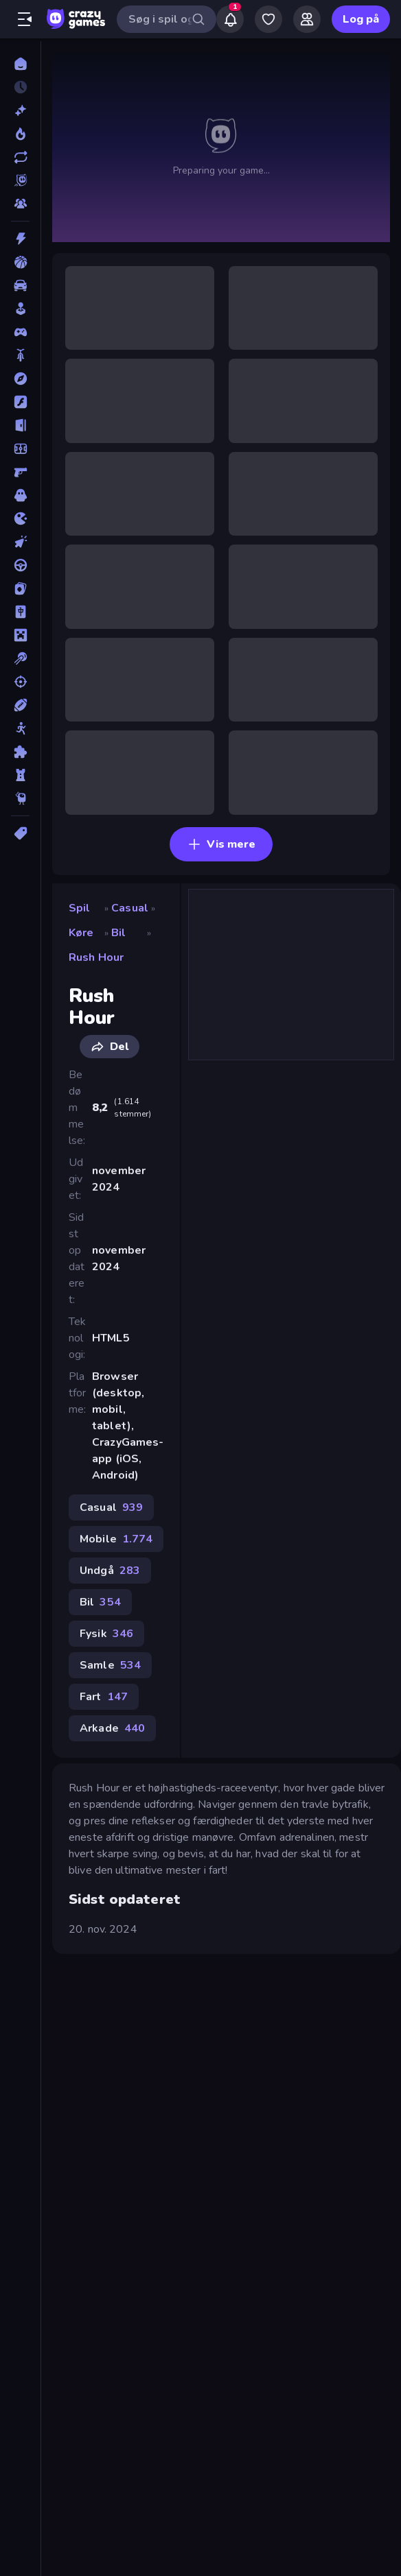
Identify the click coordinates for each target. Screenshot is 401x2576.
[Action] (20, 238)
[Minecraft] (20, 635)
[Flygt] (20, 425)
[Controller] (20, 332)
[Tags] (20, 833)
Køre (81, 932)
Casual (129, 908)
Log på (361, 19)
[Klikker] (20, 541)
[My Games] (268, 19)
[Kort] (20, 588)
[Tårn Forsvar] (20, 775)
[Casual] (20, 308)
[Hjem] (20, 63)
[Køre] (20, 565)
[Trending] (20, 133)
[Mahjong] (20, 611)
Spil (80, 908)
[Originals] (20, 180)
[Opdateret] (20, 157)
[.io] (20, 518)
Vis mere (221, 844)
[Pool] (20, 658)
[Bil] (20, 285)
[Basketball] (20, 262)
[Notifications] (230, 19)
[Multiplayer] (20, 203)
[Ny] (20, 110)
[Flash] (20, 402)
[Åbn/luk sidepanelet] (24, 19)
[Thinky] (20, 798)
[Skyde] (20, 681)
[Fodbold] (20, 448)
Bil (118, 932)
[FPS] (20, 472)
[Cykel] (20, 355)
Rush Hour (96, 957)
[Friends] (307, 19)
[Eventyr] (20, 378)
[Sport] (20, 705)
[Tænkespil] (20, 751)
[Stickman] (20, 728)
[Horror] (20, 495)
